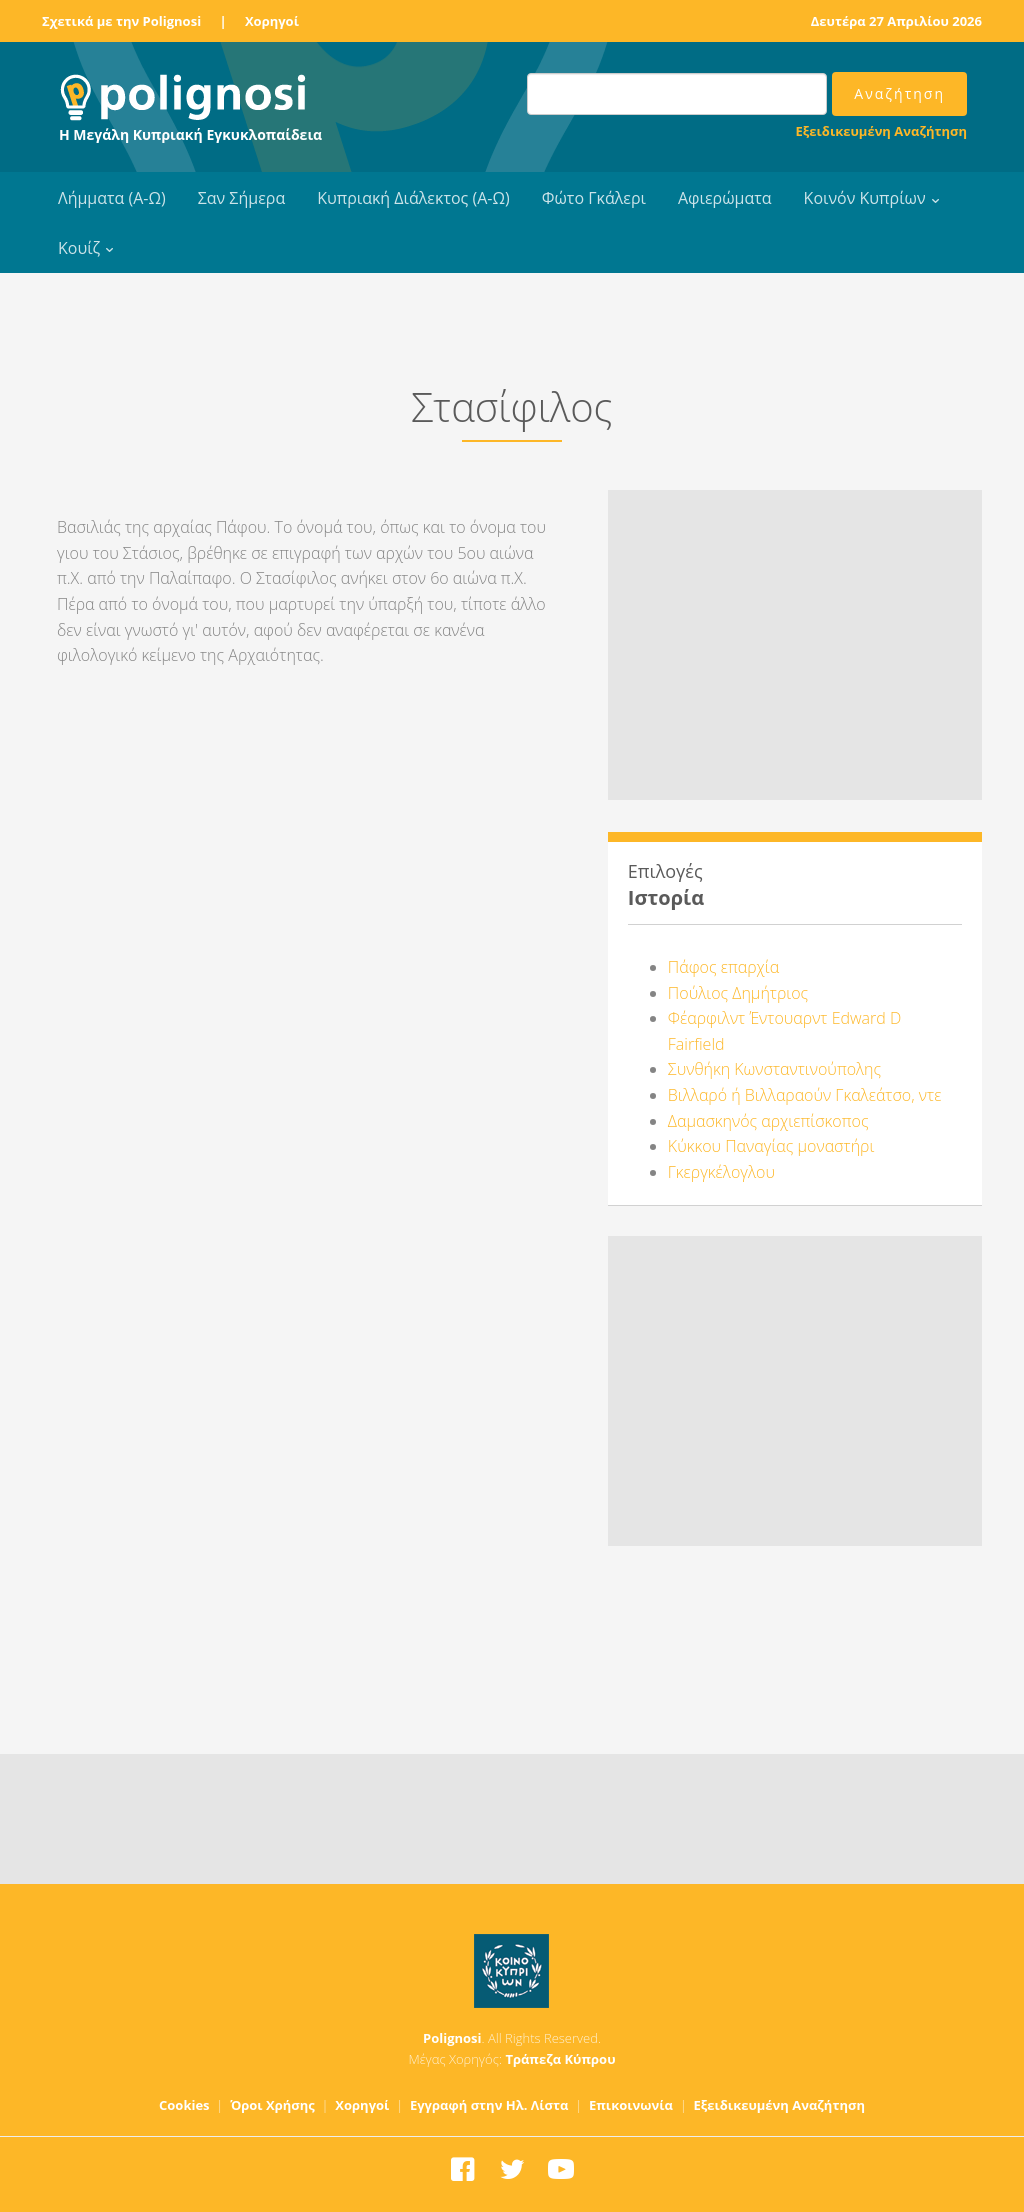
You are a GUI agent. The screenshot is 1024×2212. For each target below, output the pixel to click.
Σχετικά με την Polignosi (121, 21)
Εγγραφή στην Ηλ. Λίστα (489, 2105)
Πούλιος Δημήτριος (738, 993)
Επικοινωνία (631, 2105)
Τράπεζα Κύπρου (560, 2059)
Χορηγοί (272, 21)
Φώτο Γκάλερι (594, 198)
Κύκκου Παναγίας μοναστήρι (771, 1146)
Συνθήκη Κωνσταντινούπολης (774, 1069)
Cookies (184, 2105)
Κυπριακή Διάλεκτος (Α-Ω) (413, 198)
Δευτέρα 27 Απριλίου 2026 (896, 21)
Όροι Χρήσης (272, 2105)
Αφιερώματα (725, 198)
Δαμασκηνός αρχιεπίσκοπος (768, 1121)
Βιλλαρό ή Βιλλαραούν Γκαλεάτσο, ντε (805, 1095)
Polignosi (452, 2038)
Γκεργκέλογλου (721, 1172)
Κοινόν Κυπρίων (865, 198)
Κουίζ (79, 248)
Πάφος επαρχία (723, 967)
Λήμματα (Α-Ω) (112, 198)
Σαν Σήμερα (241, 198)
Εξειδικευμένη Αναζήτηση (881, 131)
